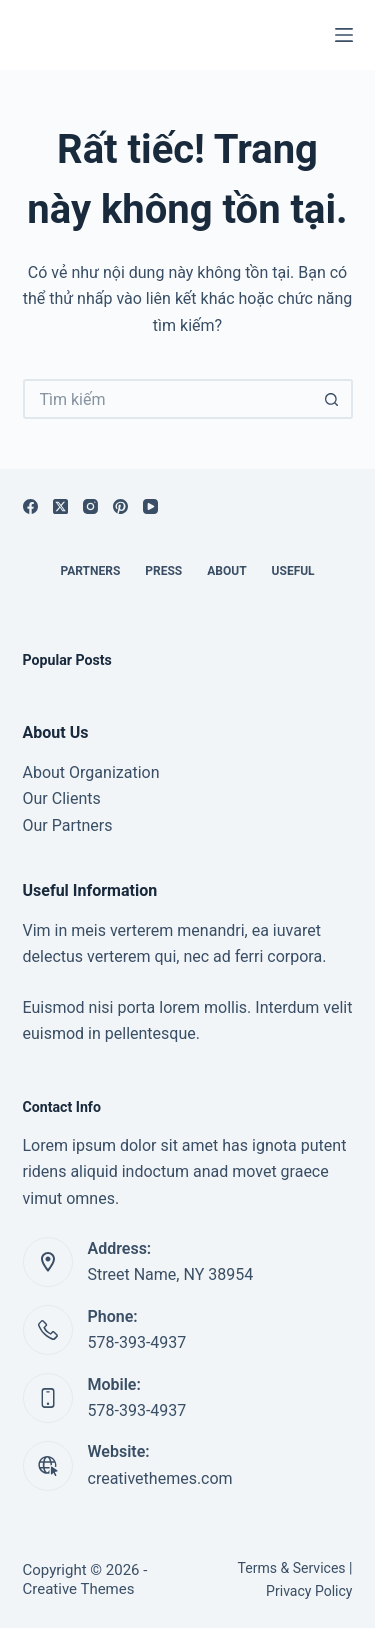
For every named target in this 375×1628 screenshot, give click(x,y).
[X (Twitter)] (60, 506)
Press (163, 571)
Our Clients (62, 798)
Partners (90, 571)
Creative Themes (79, 1589)
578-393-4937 (137, 1342)
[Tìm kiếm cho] (168, 399)
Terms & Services (292, 1568)
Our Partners (68, 825)
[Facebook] (30, 506)
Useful (293, 571)
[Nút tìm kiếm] (333, 399)
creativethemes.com (160, 1478)
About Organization (91, 772)
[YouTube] (150, 506)
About (226, 571)
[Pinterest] (120, 506)
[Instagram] (90, 506)
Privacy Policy (309, 1591)
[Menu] (344, 35)
